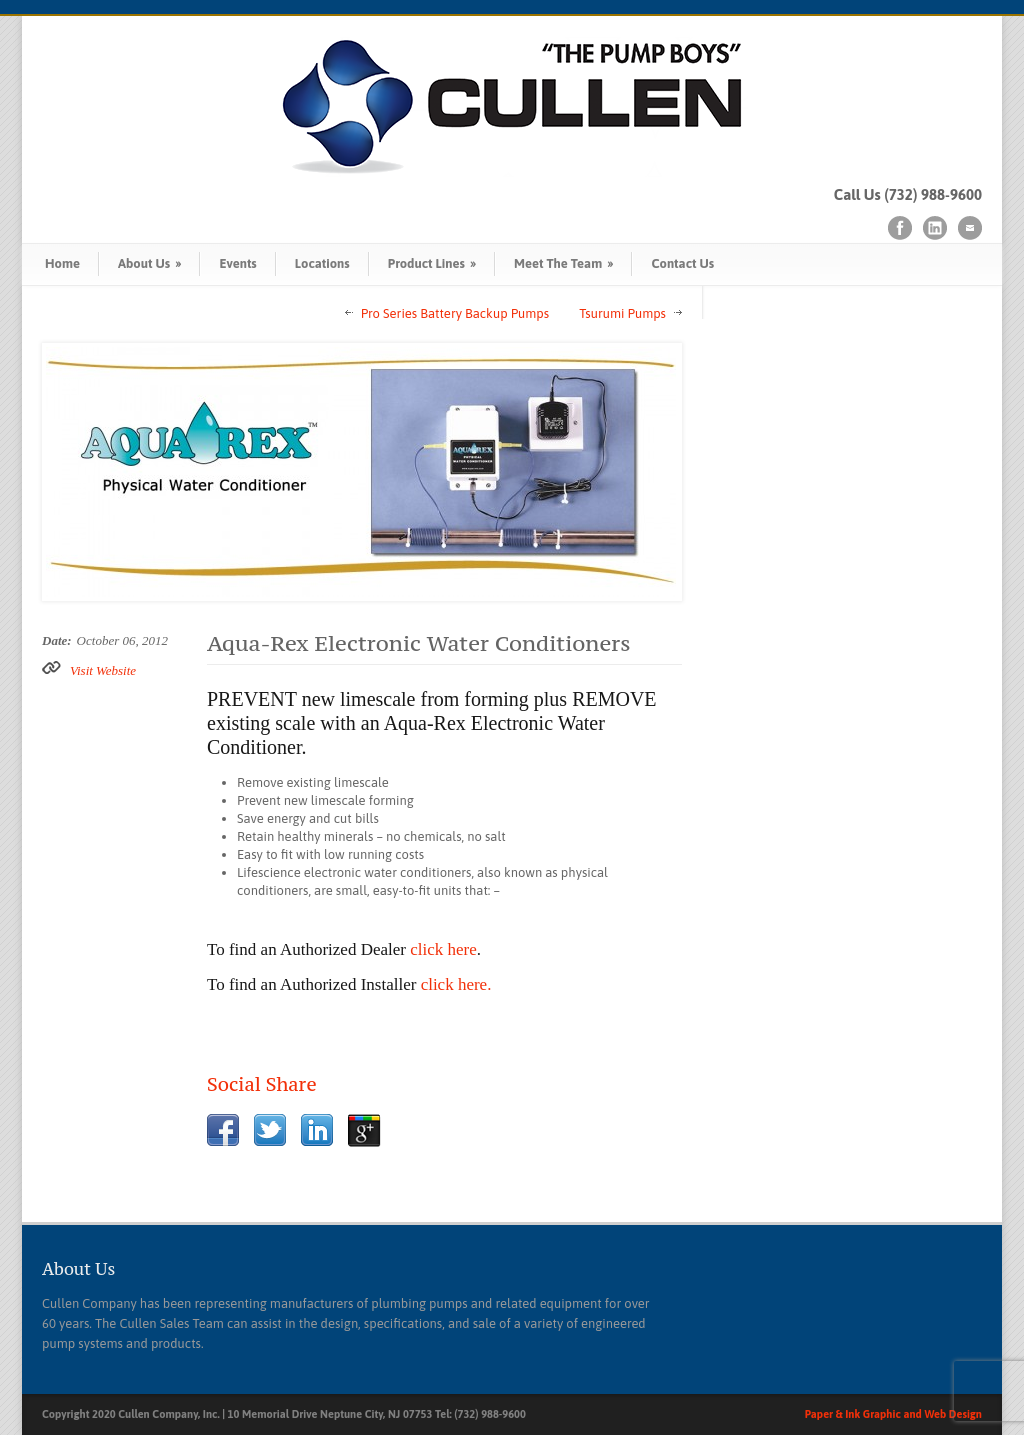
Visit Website (103, 670)
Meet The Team (563, 263)
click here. (456, 984)
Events (237, 263)
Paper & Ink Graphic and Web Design (893, 1414)
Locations (322, 263)
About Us (149, 263)
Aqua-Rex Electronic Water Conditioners (419, 643)
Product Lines (432, 263)
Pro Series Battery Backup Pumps (455, 313)
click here (443, 949)
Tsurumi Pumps (622, 313)
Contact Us (682, 263)
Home (62, 263)
